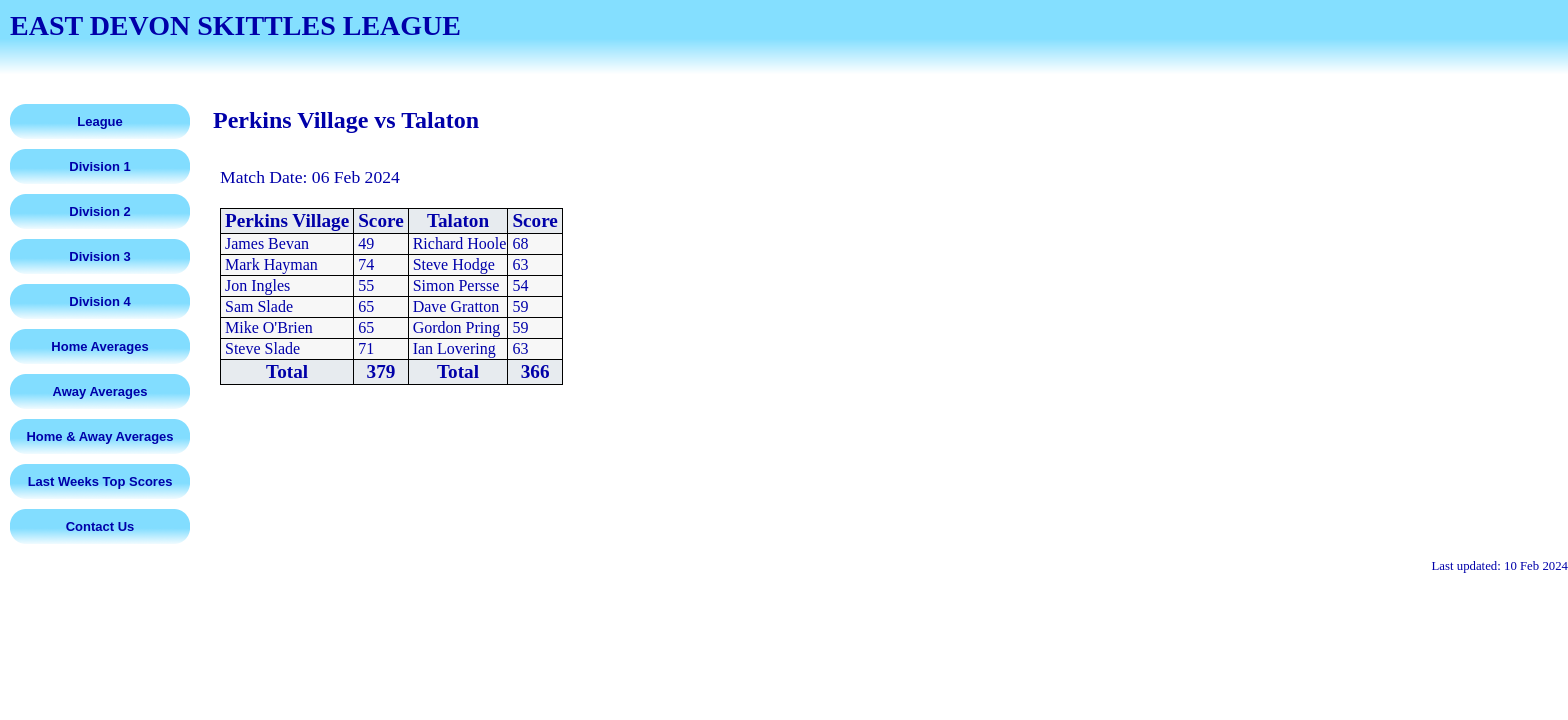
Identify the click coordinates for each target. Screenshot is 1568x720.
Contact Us (100, 526)
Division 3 (99, 256)
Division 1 (99, 166)
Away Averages (100, 391)
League (100, 121)
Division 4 (99, 301)
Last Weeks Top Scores (100, 481)
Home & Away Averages (99, 436)
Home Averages (99, 346)
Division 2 (99, 211)
